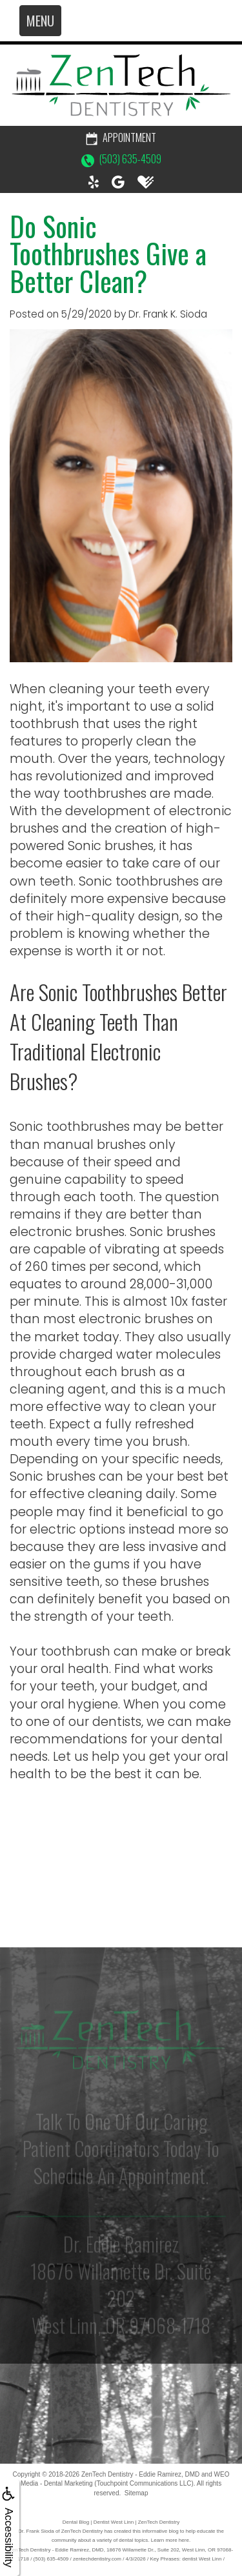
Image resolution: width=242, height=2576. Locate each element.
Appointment (121, 137)
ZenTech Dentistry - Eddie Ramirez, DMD (140, 2474)
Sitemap (136, 2493)
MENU (40, 20)
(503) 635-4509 (121, 159)
